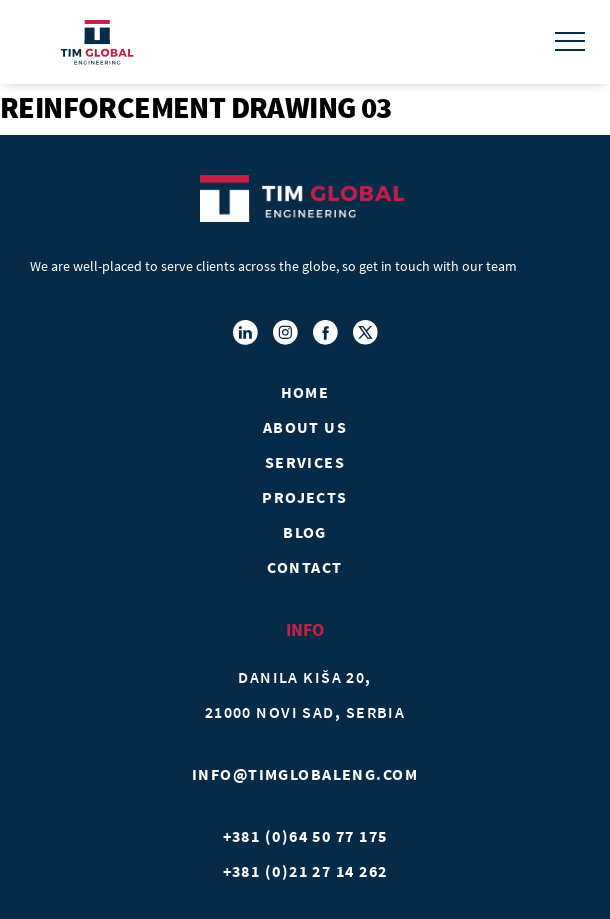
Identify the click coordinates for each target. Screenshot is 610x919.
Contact (304, 567)
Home (305, 392)
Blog (305, 532)
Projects (305, 497)
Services (305, 462)
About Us (305, 427)
